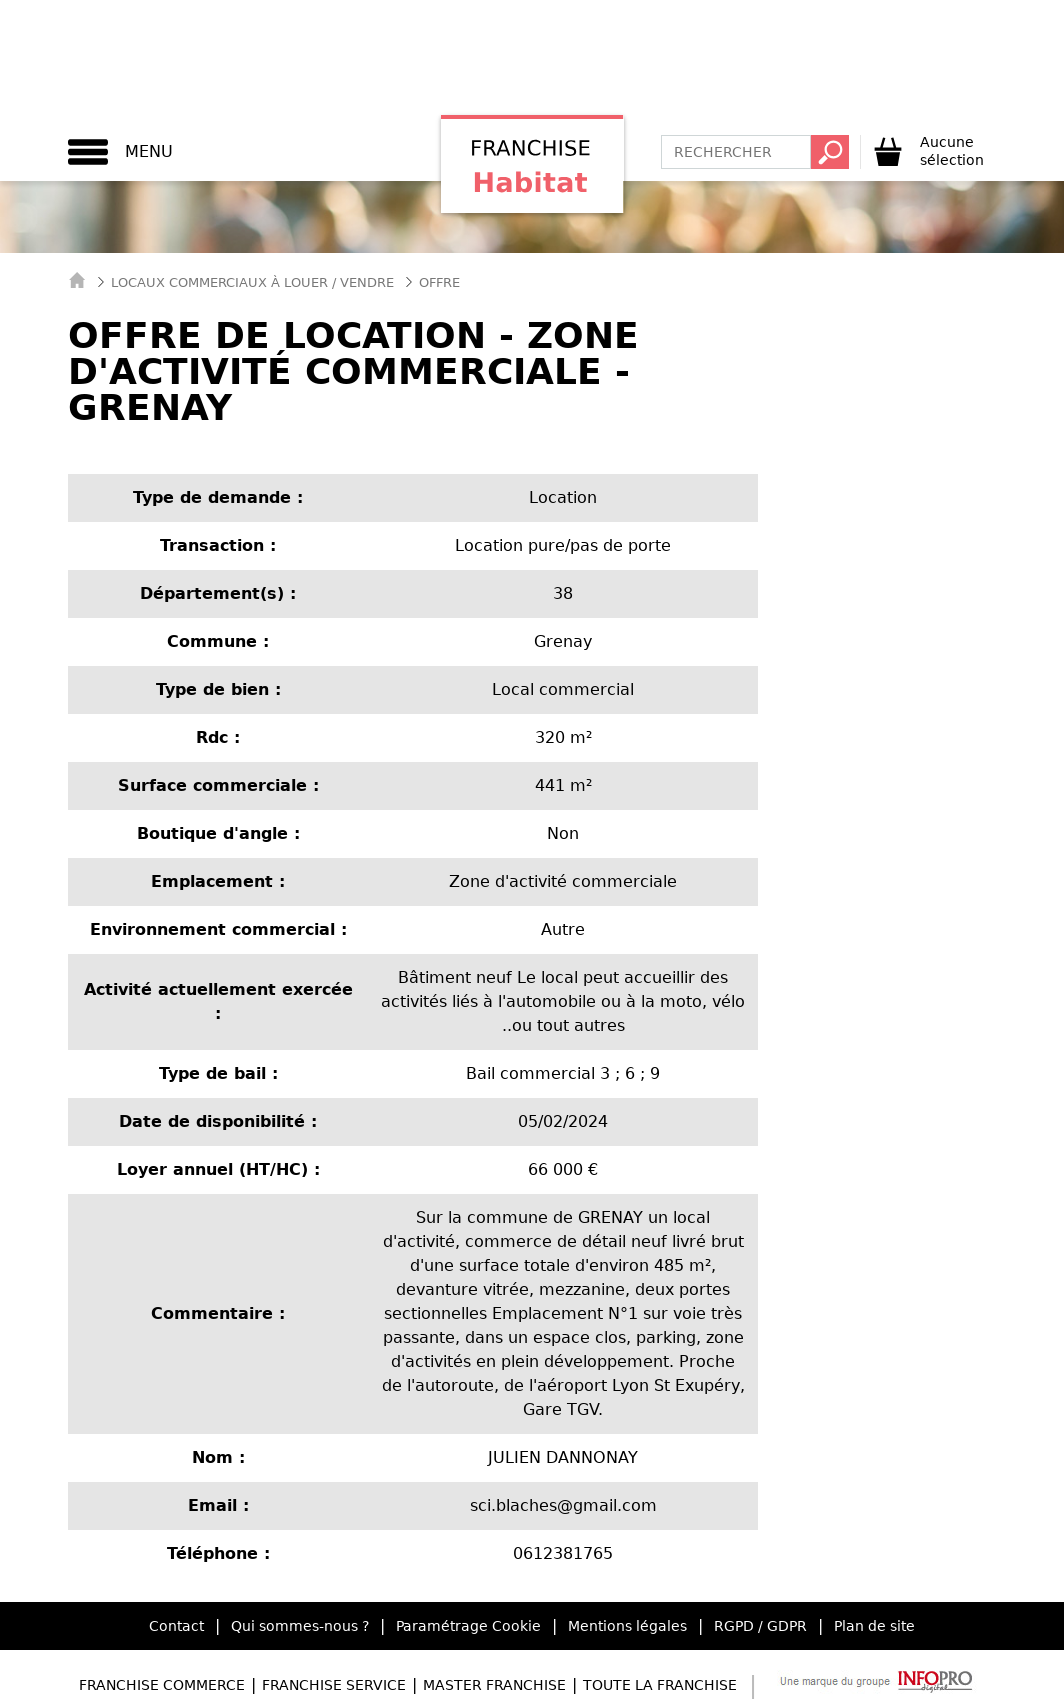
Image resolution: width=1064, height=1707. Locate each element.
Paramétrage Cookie (468, 1626)
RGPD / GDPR (760, 1626)
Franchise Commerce (162, 1685)
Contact (176, 1626)
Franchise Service (334, 1685)
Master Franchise (494, 1685)
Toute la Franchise (660, 1685)
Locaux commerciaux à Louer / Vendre (252, 282)
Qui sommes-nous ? (300, 1626)
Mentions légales (627, 1626)
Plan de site (874, 1626)
